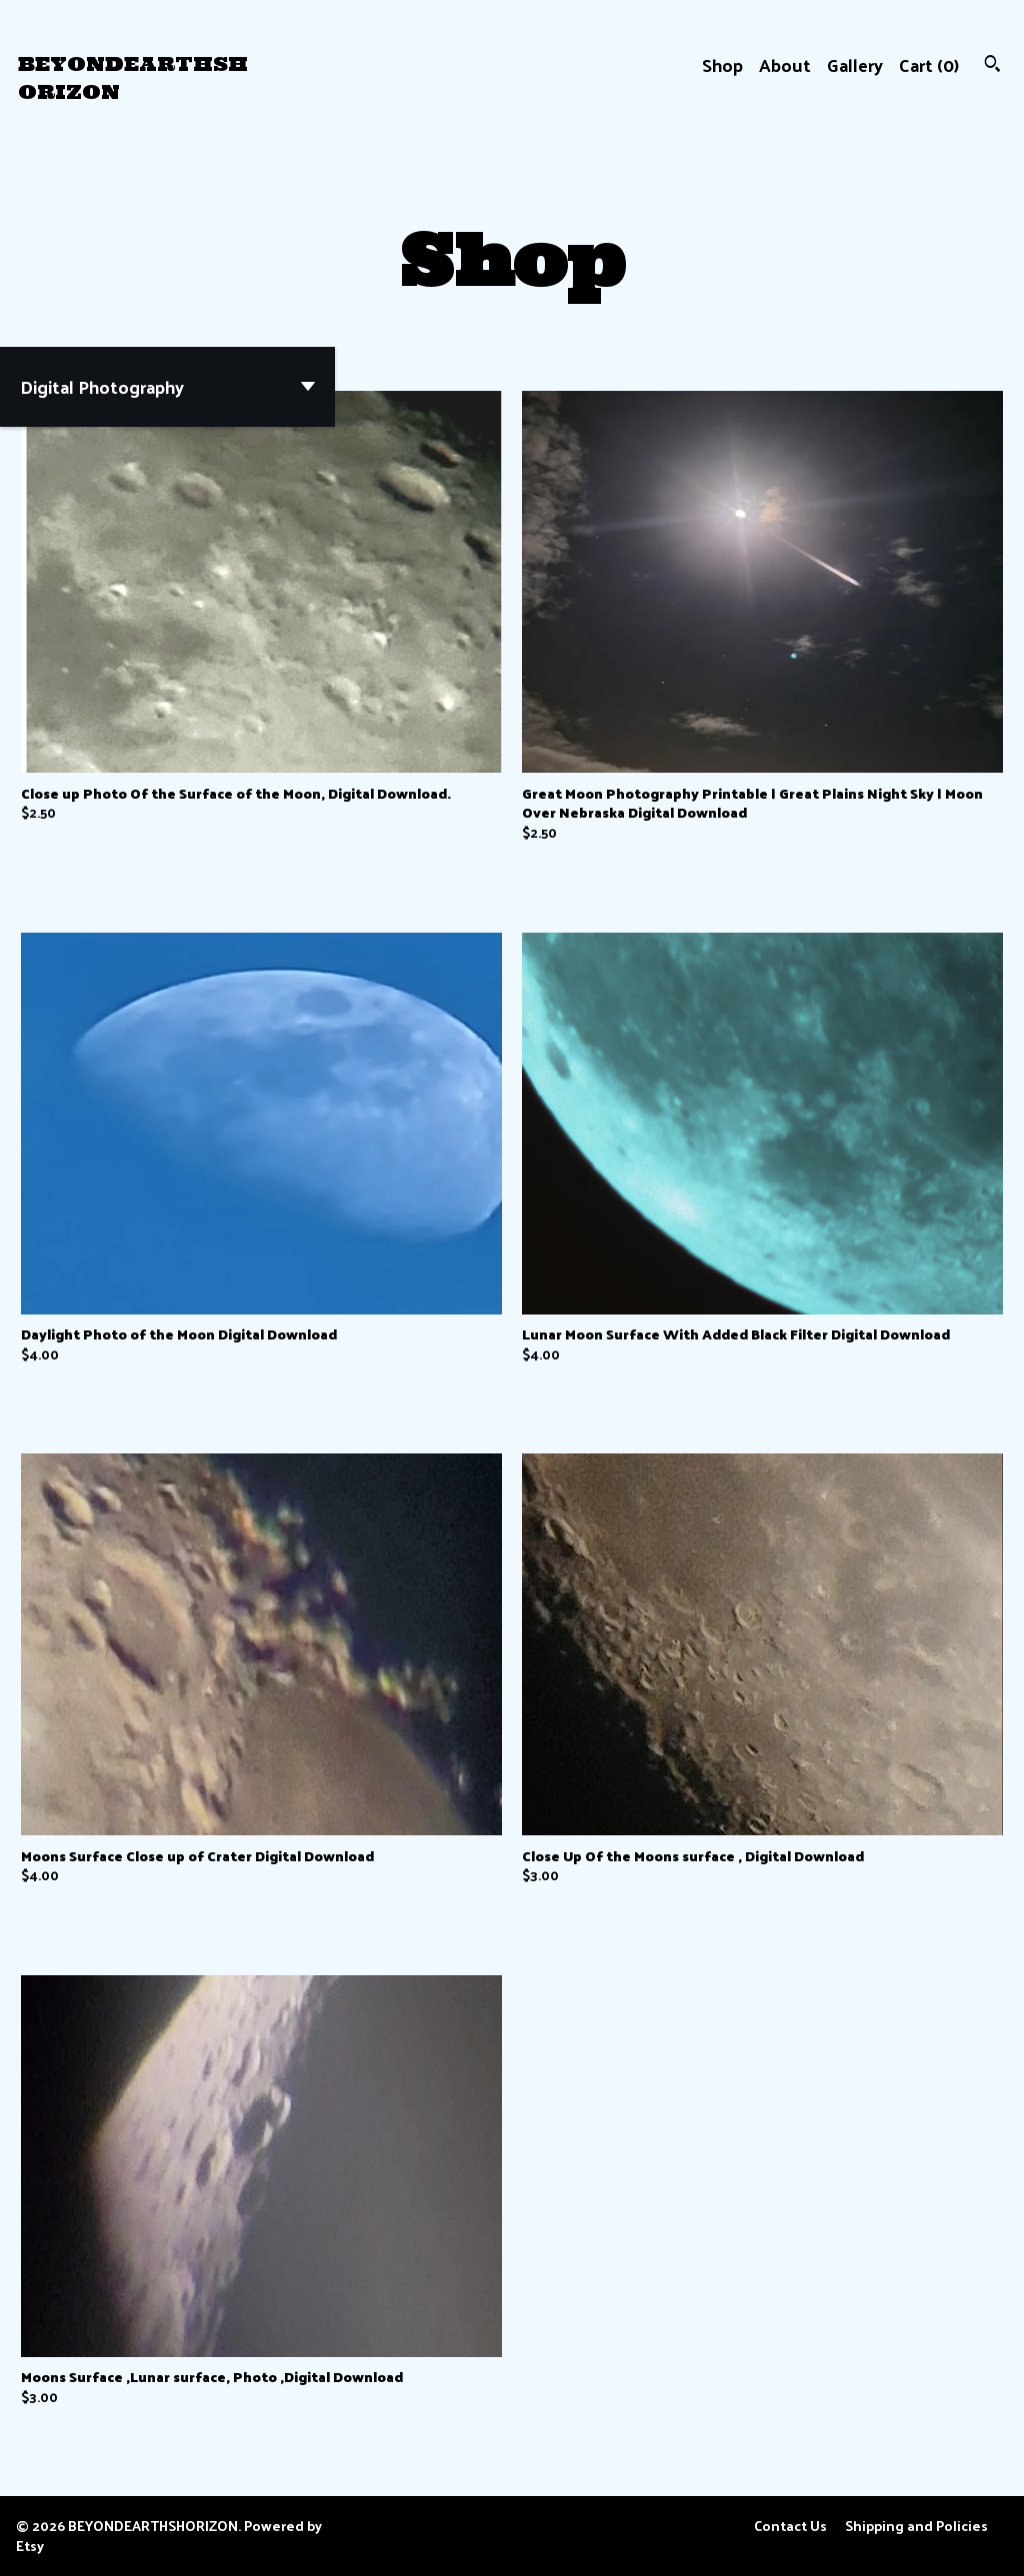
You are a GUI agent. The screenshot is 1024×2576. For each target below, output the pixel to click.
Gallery (855, 64)
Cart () (929, 64)
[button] (167, 387)
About (785, 64)
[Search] (992, 65)
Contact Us (790, 2525)
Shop (722, 64)
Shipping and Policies (916, 2525)
